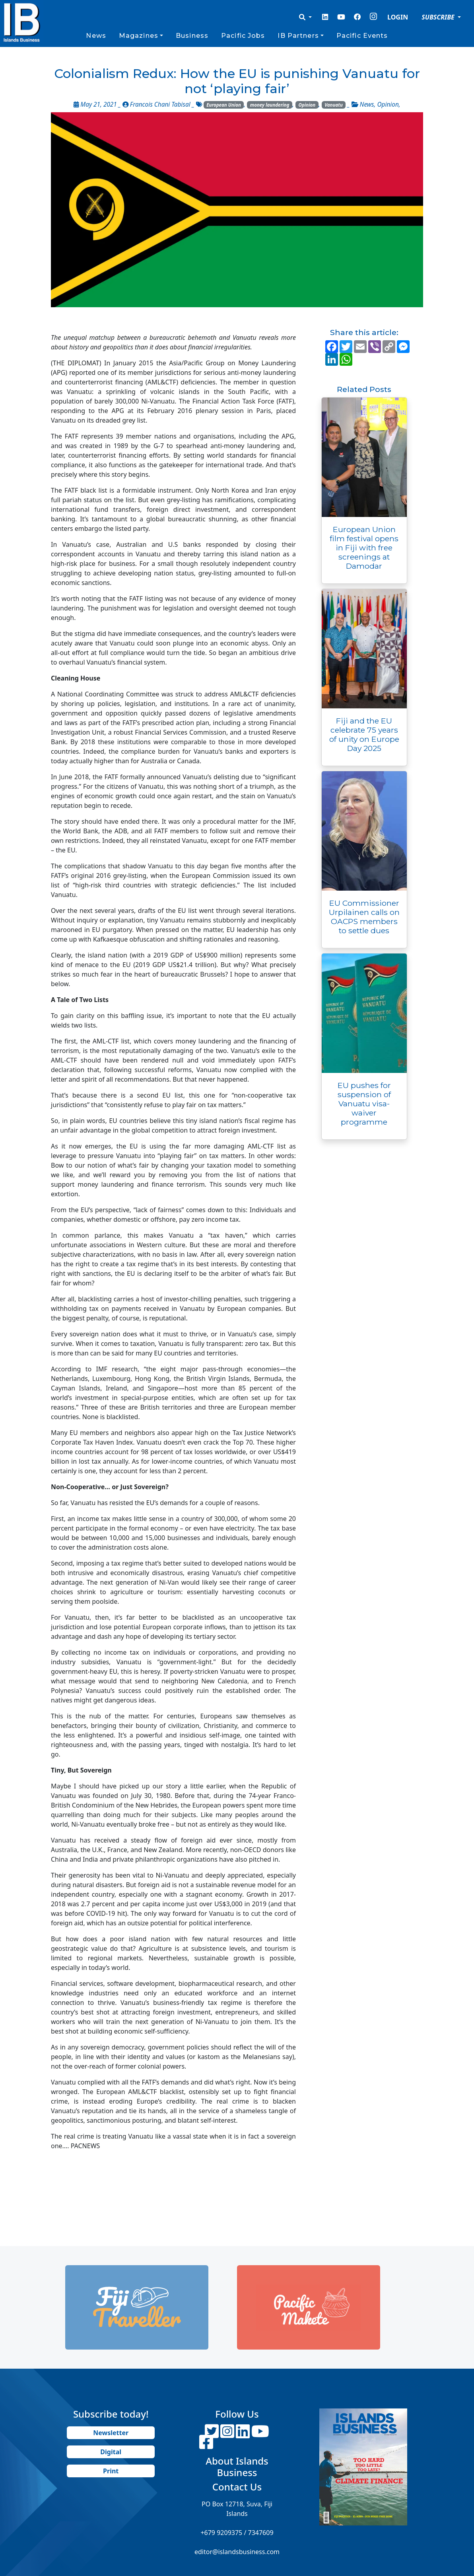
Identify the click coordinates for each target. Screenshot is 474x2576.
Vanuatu (333, 105)
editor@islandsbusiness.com (237, 2551)
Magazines (138, 35)
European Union (223, 105)
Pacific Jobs (243, 35)
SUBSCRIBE (439, 17)
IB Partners (298, 35)
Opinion (306, 105)
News (96, 35)
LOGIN (397, 17)
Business (192, 35)
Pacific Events (362, 35)
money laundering (269, 105)
